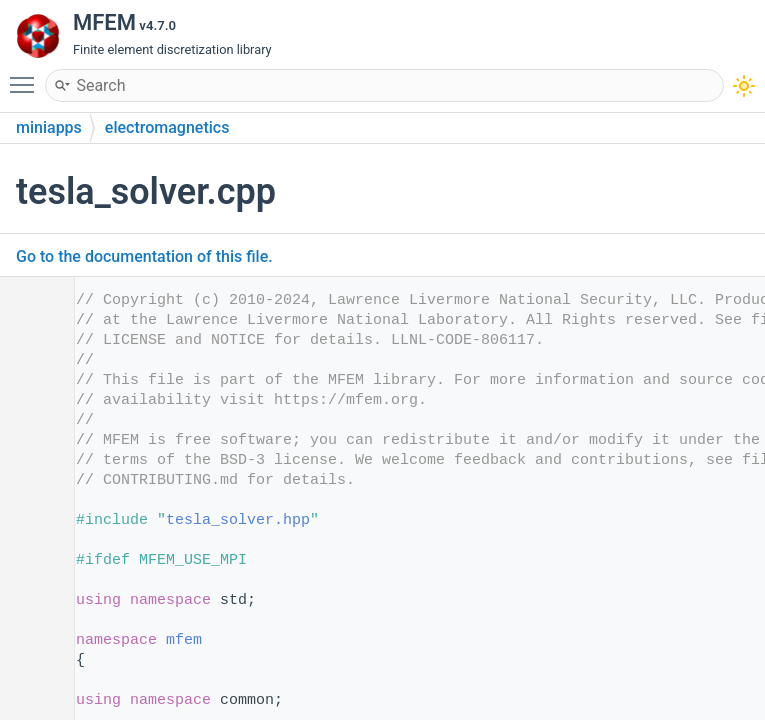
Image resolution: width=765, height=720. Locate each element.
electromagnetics (167, 127)
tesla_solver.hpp (238, 520)
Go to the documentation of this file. (144, 256)
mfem (184, 640)
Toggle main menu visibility (27, 76)
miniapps (49, 127)
